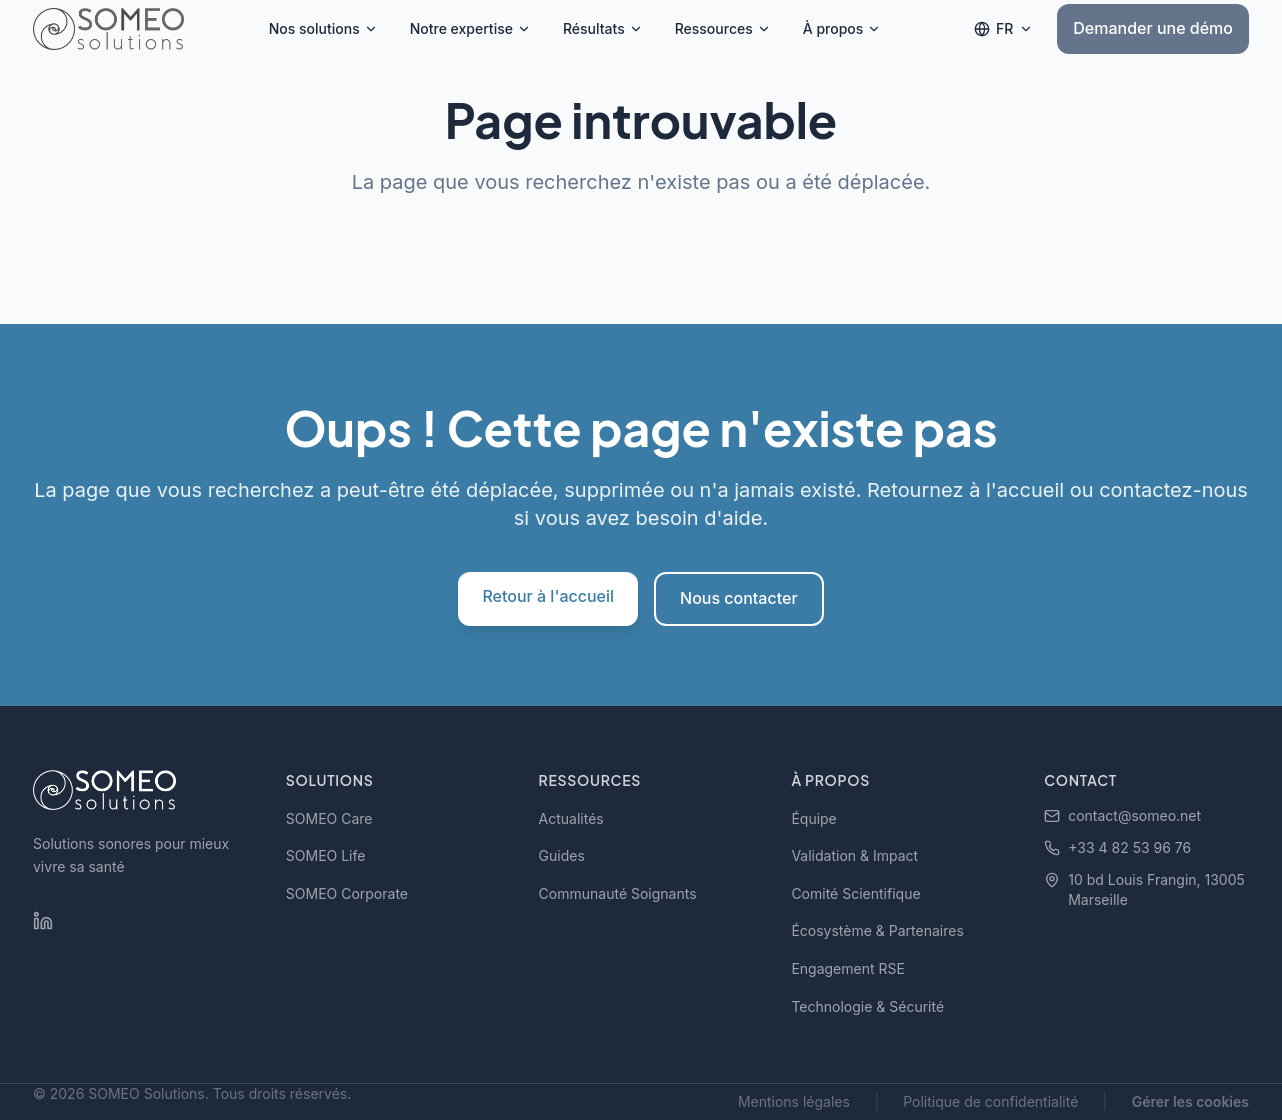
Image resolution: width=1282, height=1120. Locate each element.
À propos (842, 28)
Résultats (603, 28)
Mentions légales (794, 1101)
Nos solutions (323, 28)
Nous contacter (739, 598)
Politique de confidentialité (990, 1101)
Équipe (813, 818)
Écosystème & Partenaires (877, 930)
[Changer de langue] (1003, 29)
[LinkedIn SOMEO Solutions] (43, 921)
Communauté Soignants (618, 893)
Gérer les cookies (1190, 1101)
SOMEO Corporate (347, 893)
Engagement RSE (848, 968)
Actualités (571, 818)
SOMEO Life (326, 855)
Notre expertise (470, 28)
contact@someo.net (1122, 815)
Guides (562, 855)
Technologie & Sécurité (867, 1006)
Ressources (723, 28)
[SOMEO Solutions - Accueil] (108, 29)
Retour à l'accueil (548, 596)
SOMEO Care (329, 818)
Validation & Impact (854, 855)
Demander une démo (1153, 28)
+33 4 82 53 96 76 (1117, 847)
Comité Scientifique (855, 893)
